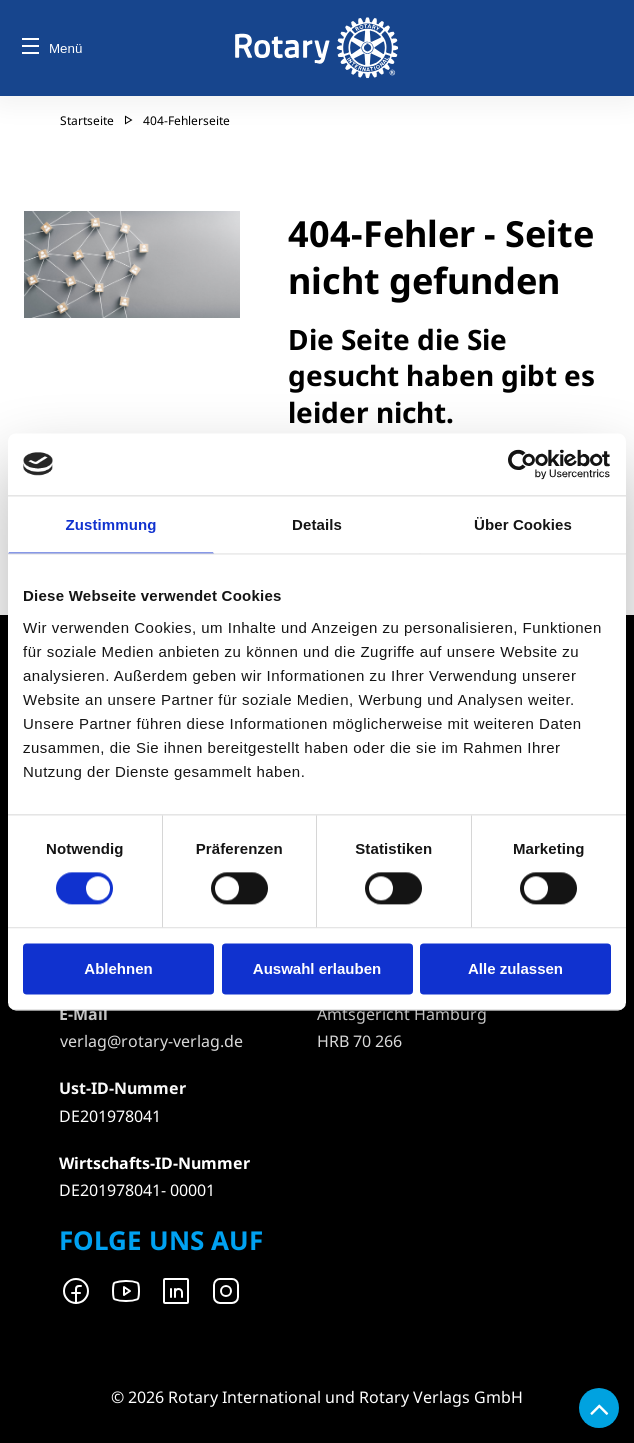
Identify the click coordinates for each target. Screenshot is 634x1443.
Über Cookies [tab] (523, 524)
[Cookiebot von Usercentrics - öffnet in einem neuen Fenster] (523, 464)
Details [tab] (317, 524)
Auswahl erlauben (317, 968)
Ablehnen (118, 968)
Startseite (87, 120)
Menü (52, 48)
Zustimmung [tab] (111, 524)
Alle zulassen (515, 968)
